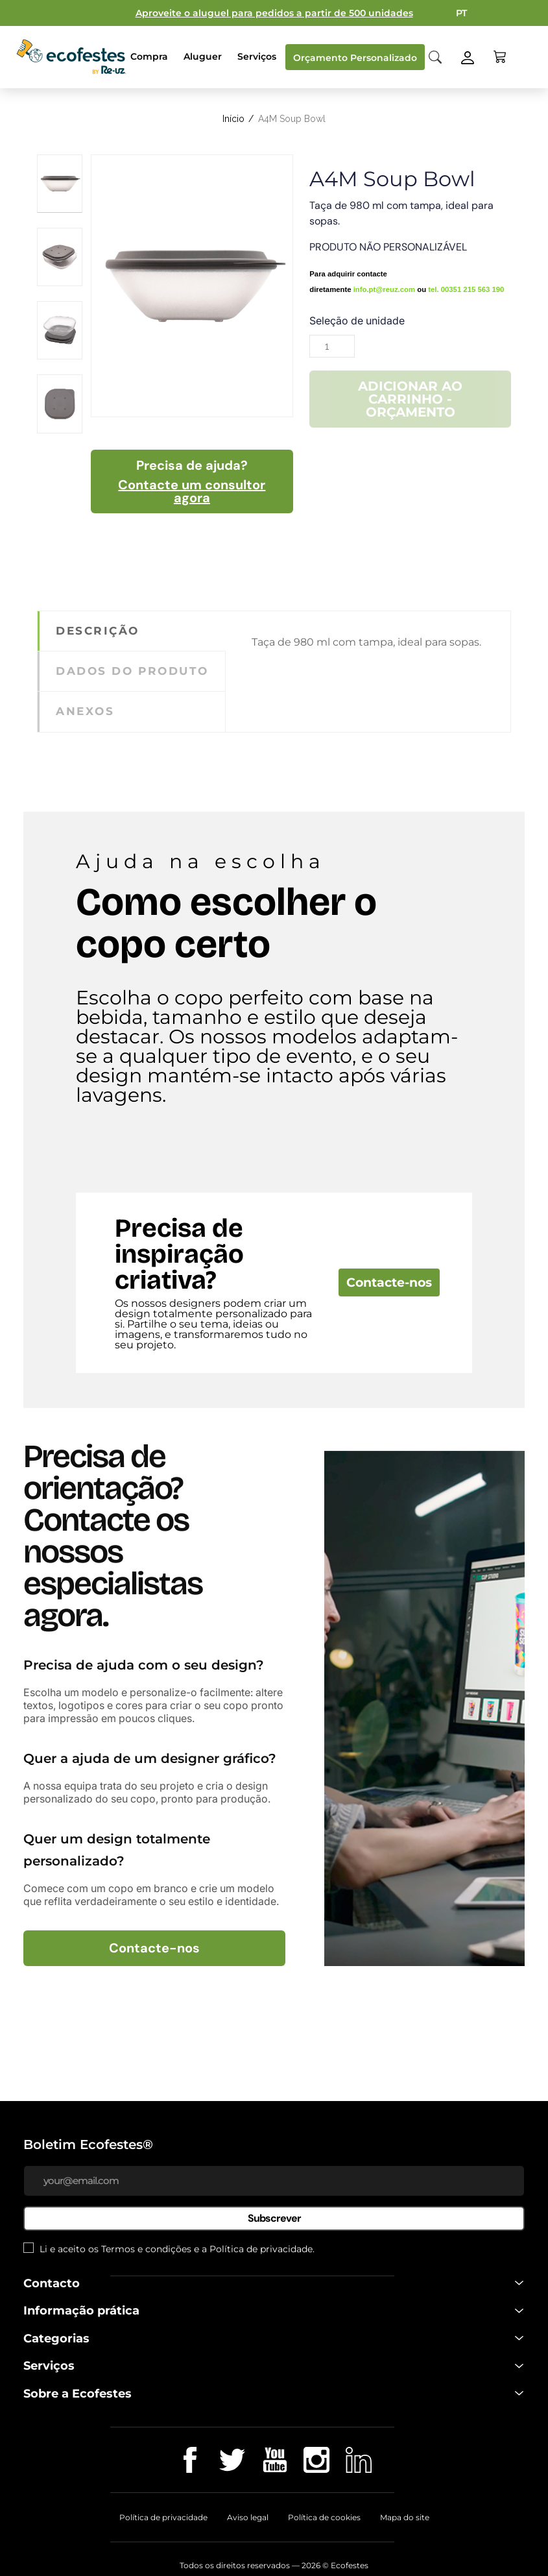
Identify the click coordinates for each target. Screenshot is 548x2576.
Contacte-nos (389, 1282)
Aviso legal (247, 2517)
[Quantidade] (332, 346)
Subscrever (274, 2218)
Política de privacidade (261, 2249)
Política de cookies (324, 2517)
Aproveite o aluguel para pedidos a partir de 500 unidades (274, 13)
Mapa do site (404, 2517)
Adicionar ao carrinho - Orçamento (410, 399)
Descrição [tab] (97, 630)
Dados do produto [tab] (132, 670)
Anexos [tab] (85, 711)
